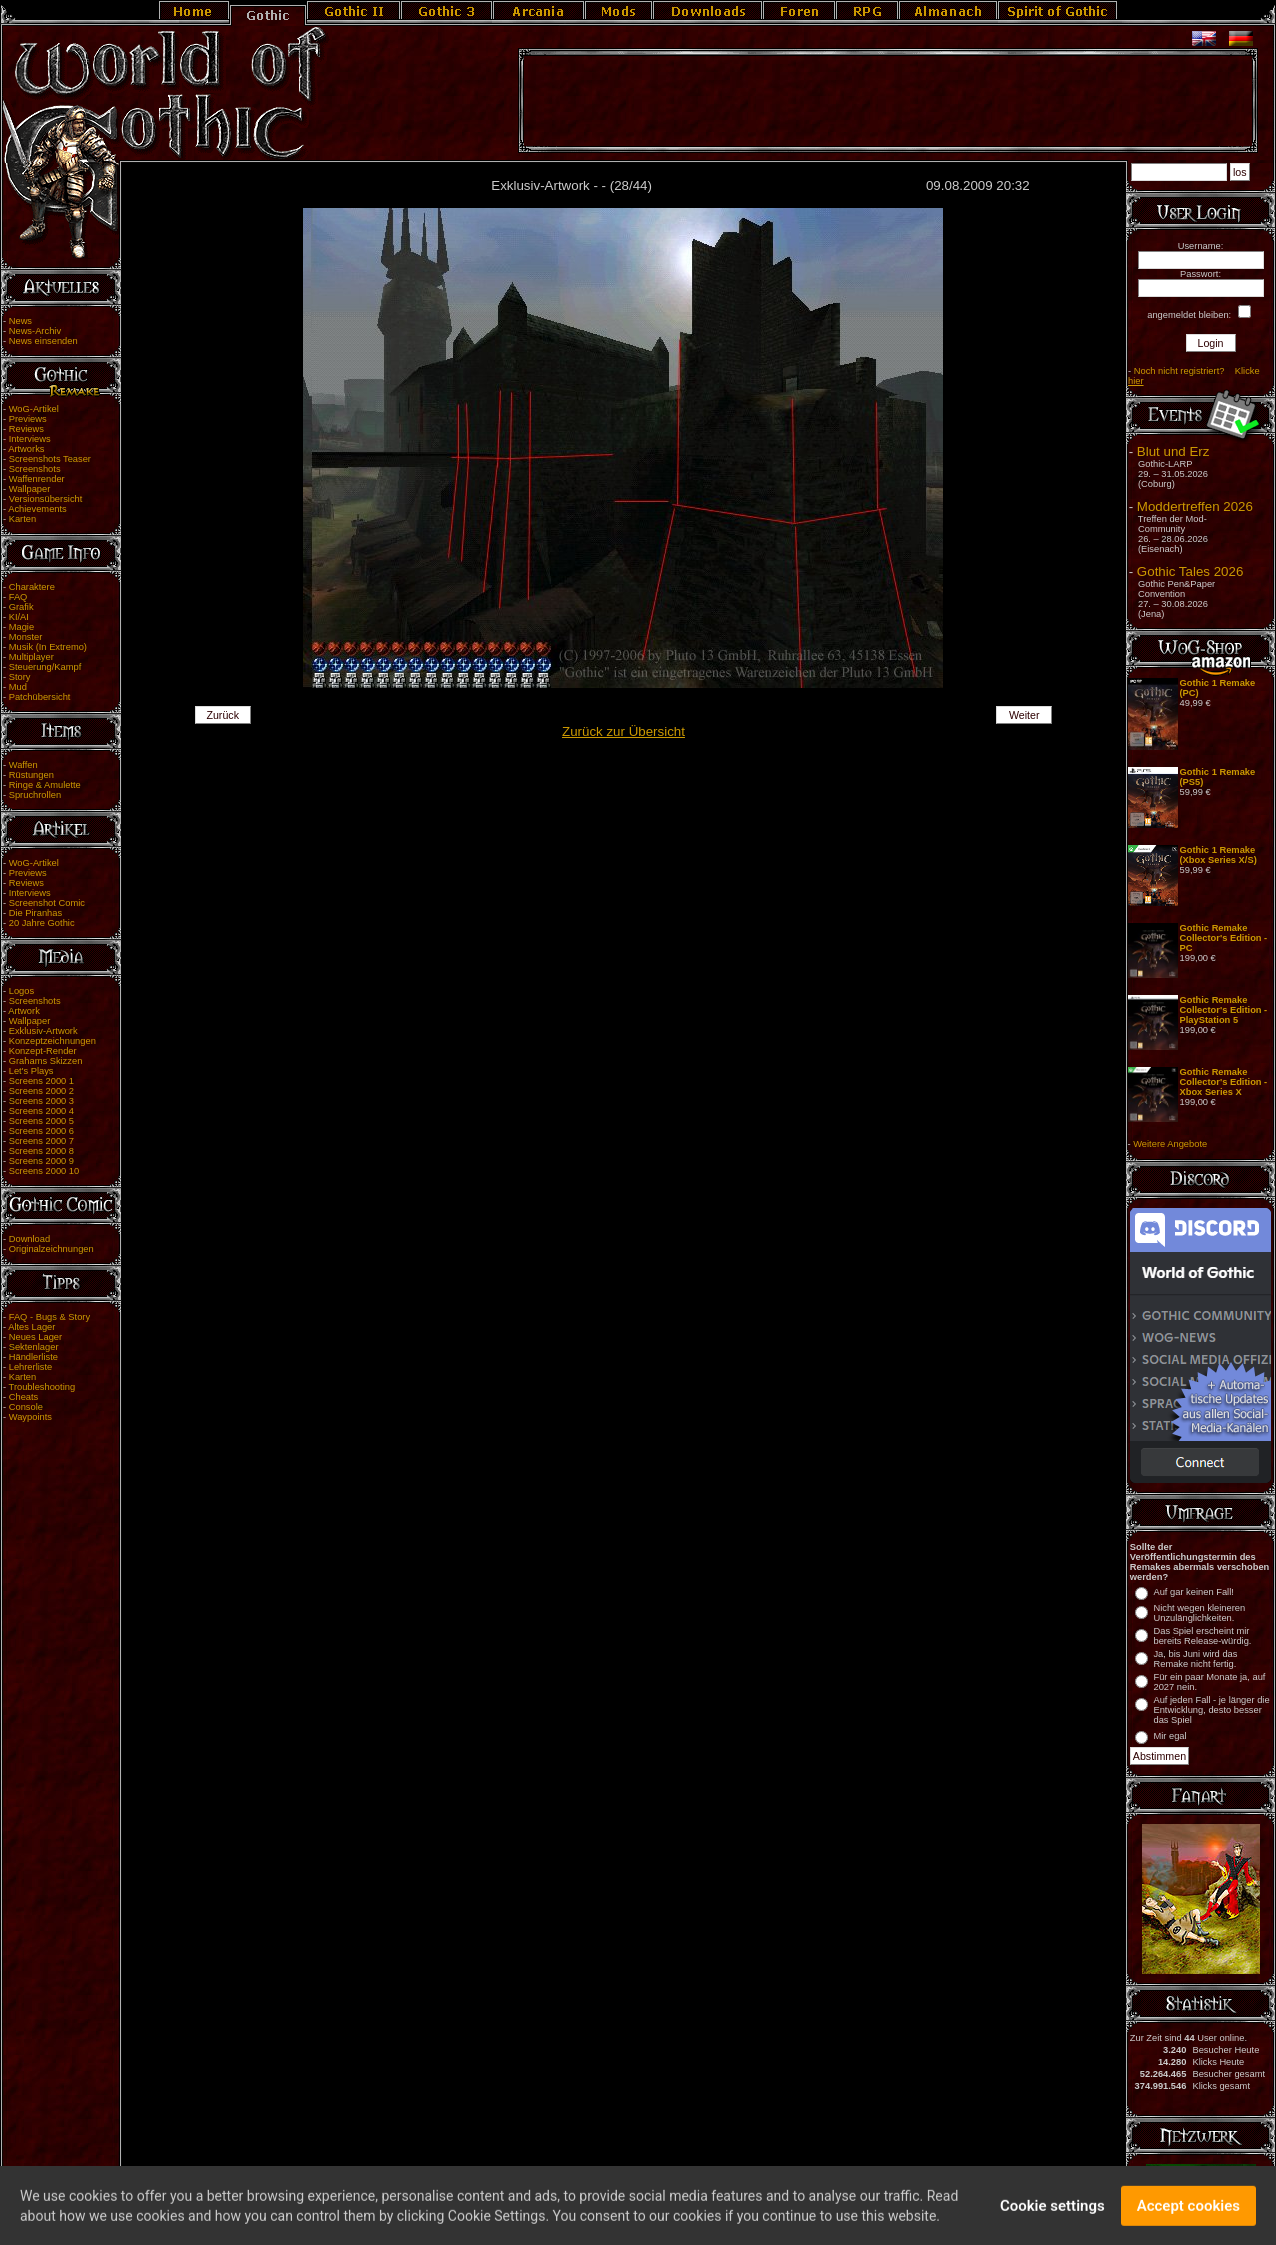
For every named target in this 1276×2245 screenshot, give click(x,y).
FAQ (18, 597)
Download (30, 1239)
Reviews (26, 429)
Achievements (37, 509)
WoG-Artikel (34, 409)
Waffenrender (37, 479)
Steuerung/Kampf (45, 667)
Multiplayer (31, 657)
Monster (26, 637)
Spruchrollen (35, 795)
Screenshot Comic (47, 903)
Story (20, 677)
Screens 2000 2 (41, 1091)
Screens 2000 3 (41, 1101)
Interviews (30, 439)
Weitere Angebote (1170, 1144)
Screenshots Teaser (50, 459)
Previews (28, 419)
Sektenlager (34, 1347)
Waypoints (30, 1417)
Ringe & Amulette (45, 785)
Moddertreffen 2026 (1195, 506)
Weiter (1024, 715)
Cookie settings (1052, 2211)
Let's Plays (31, 1071)
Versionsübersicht (46, 499)
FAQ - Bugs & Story (49, 1317)
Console (26, 1407)
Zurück (222, 715)
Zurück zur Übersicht (623, 731)
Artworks (26, 449)
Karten (22, 519)
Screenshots (35, 469)
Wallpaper (30, 489)
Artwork (24, 1011)
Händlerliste (33, 1357)
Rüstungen (31, 775)
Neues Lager (35, 1337)
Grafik (21, 607)
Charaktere (32, 587)
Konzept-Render (43, 1051)
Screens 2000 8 (41, 1151)
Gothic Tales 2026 (1190, 571)
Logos (21, 991)
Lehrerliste (31, 1367)
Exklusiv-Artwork (43, 1031)
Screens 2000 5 (41, 1121)
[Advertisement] (888, 101)
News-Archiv (35, 331)
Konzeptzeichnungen (52, 1041)
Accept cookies (1188, 2211)
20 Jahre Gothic (42, 923)
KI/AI (19, 617)
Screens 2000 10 (44, 1171)
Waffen (23, 765)
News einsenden (43, 341)
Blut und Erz (1173, 451)
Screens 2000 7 (41, 1141)
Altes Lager (31, 1327)
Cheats (24, 1397)
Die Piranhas (35, 913)
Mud (18, 687)
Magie (21, 627)
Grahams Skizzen (46, 1061)
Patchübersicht (40, 697)
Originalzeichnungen (51, 1249)
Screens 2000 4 (41, 1111)
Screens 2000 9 (41, 1161)
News (20, 321)
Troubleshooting (42, 1387)
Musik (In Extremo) (48, 647)
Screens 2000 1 (41, 1081)
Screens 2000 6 (41, 1131)
